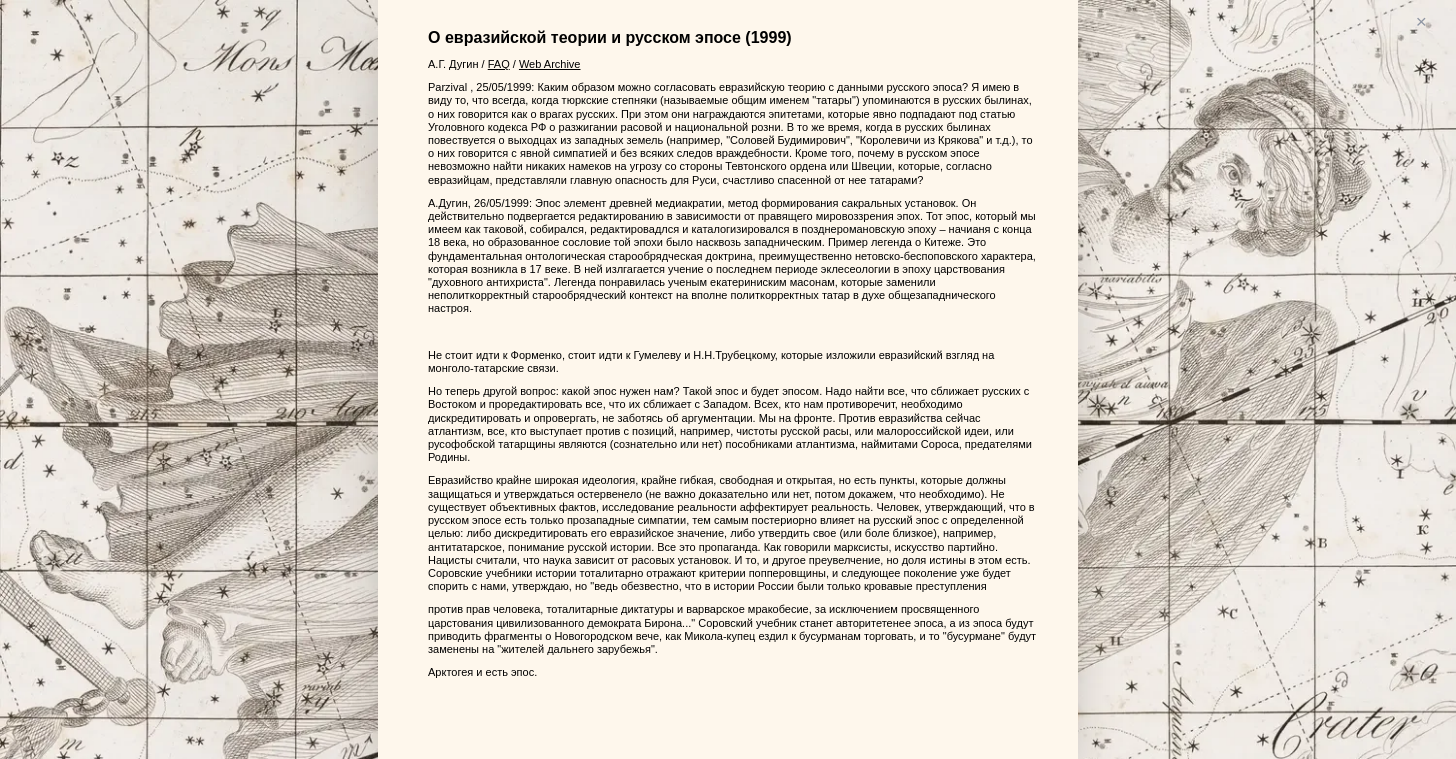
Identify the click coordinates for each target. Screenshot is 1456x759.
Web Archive (550, 64)
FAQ (499, 64)
